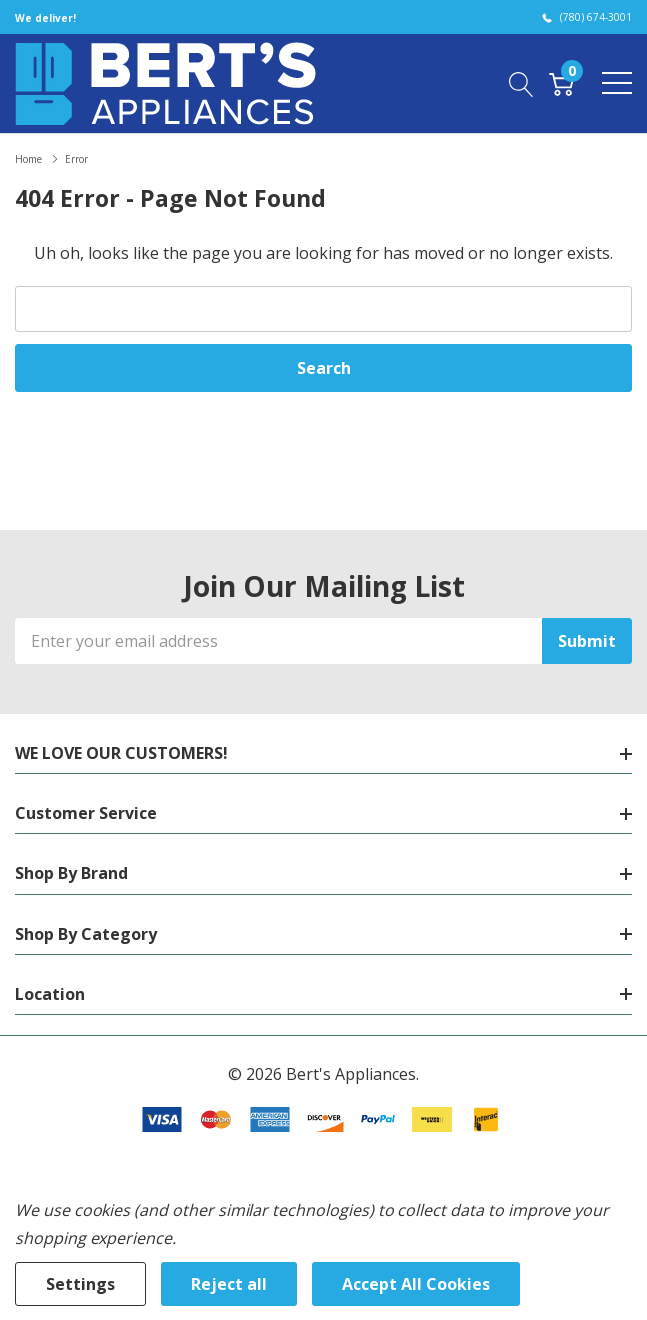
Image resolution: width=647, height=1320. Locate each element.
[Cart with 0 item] (561, 83)
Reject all (229, 1284)
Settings (80, 1284)
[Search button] (521, 83)
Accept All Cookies (416, 1284)
